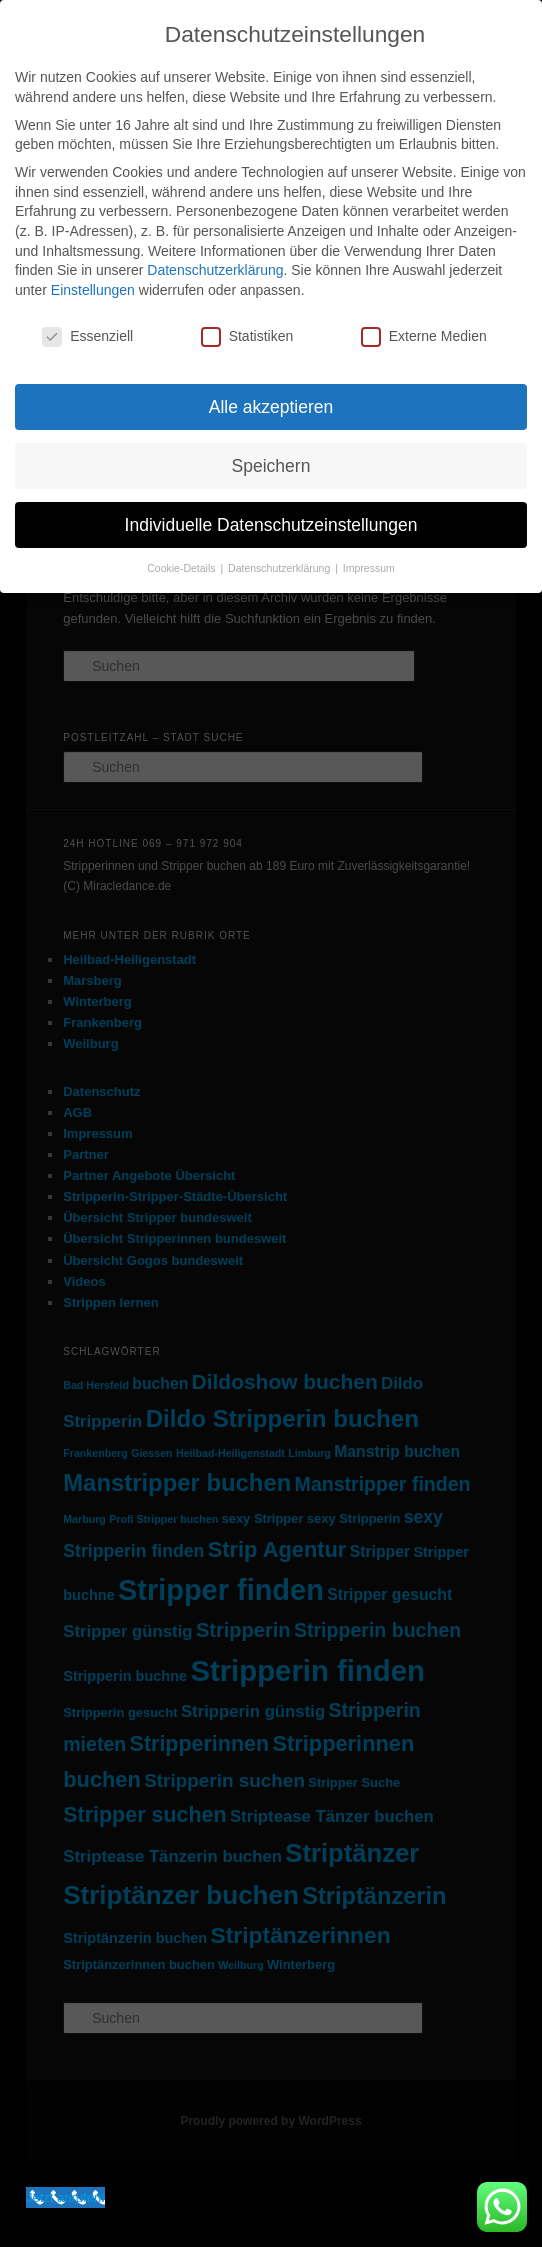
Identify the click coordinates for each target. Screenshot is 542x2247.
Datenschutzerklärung (215, 270)
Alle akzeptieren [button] (271, 407)
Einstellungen (93, 290)
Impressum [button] (369, 568)
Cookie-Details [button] (182, 568)
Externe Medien (424, 336)
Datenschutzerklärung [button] (280, 568)
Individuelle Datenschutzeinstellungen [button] (271, 525)
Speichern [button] (271, 466)
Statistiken (247, 336)
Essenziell (87, 336)
